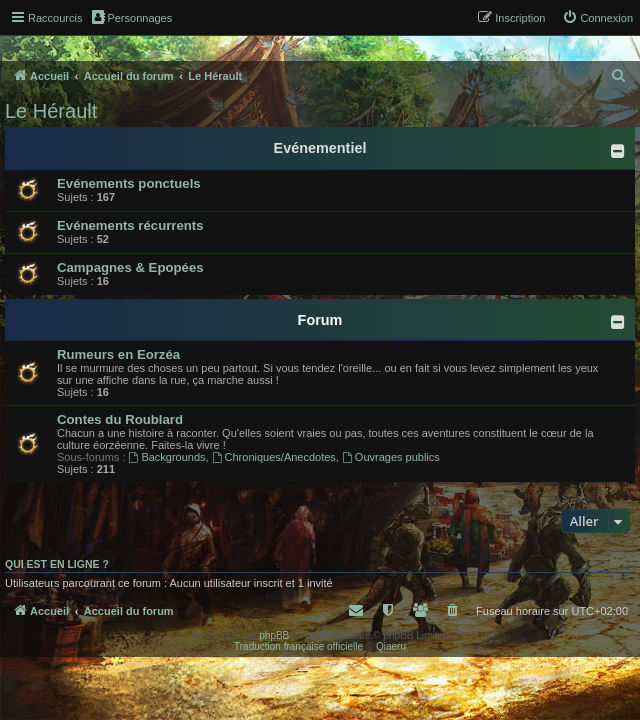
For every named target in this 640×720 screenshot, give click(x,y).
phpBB (274, 635)
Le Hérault (51, 111)
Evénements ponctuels (129, 183)
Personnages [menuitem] (132, 17)
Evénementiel (320, 148)
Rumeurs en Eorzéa (118, 354)
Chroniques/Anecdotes (274, 457)
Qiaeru (391, 646)
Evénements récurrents (130, 225)
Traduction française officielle (298, 646)
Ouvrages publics (391, 457)
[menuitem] (597, 18)
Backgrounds (167, 457)
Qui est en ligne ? (57, 564)
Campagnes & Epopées (130, 267)
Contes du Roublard (120, 419)
